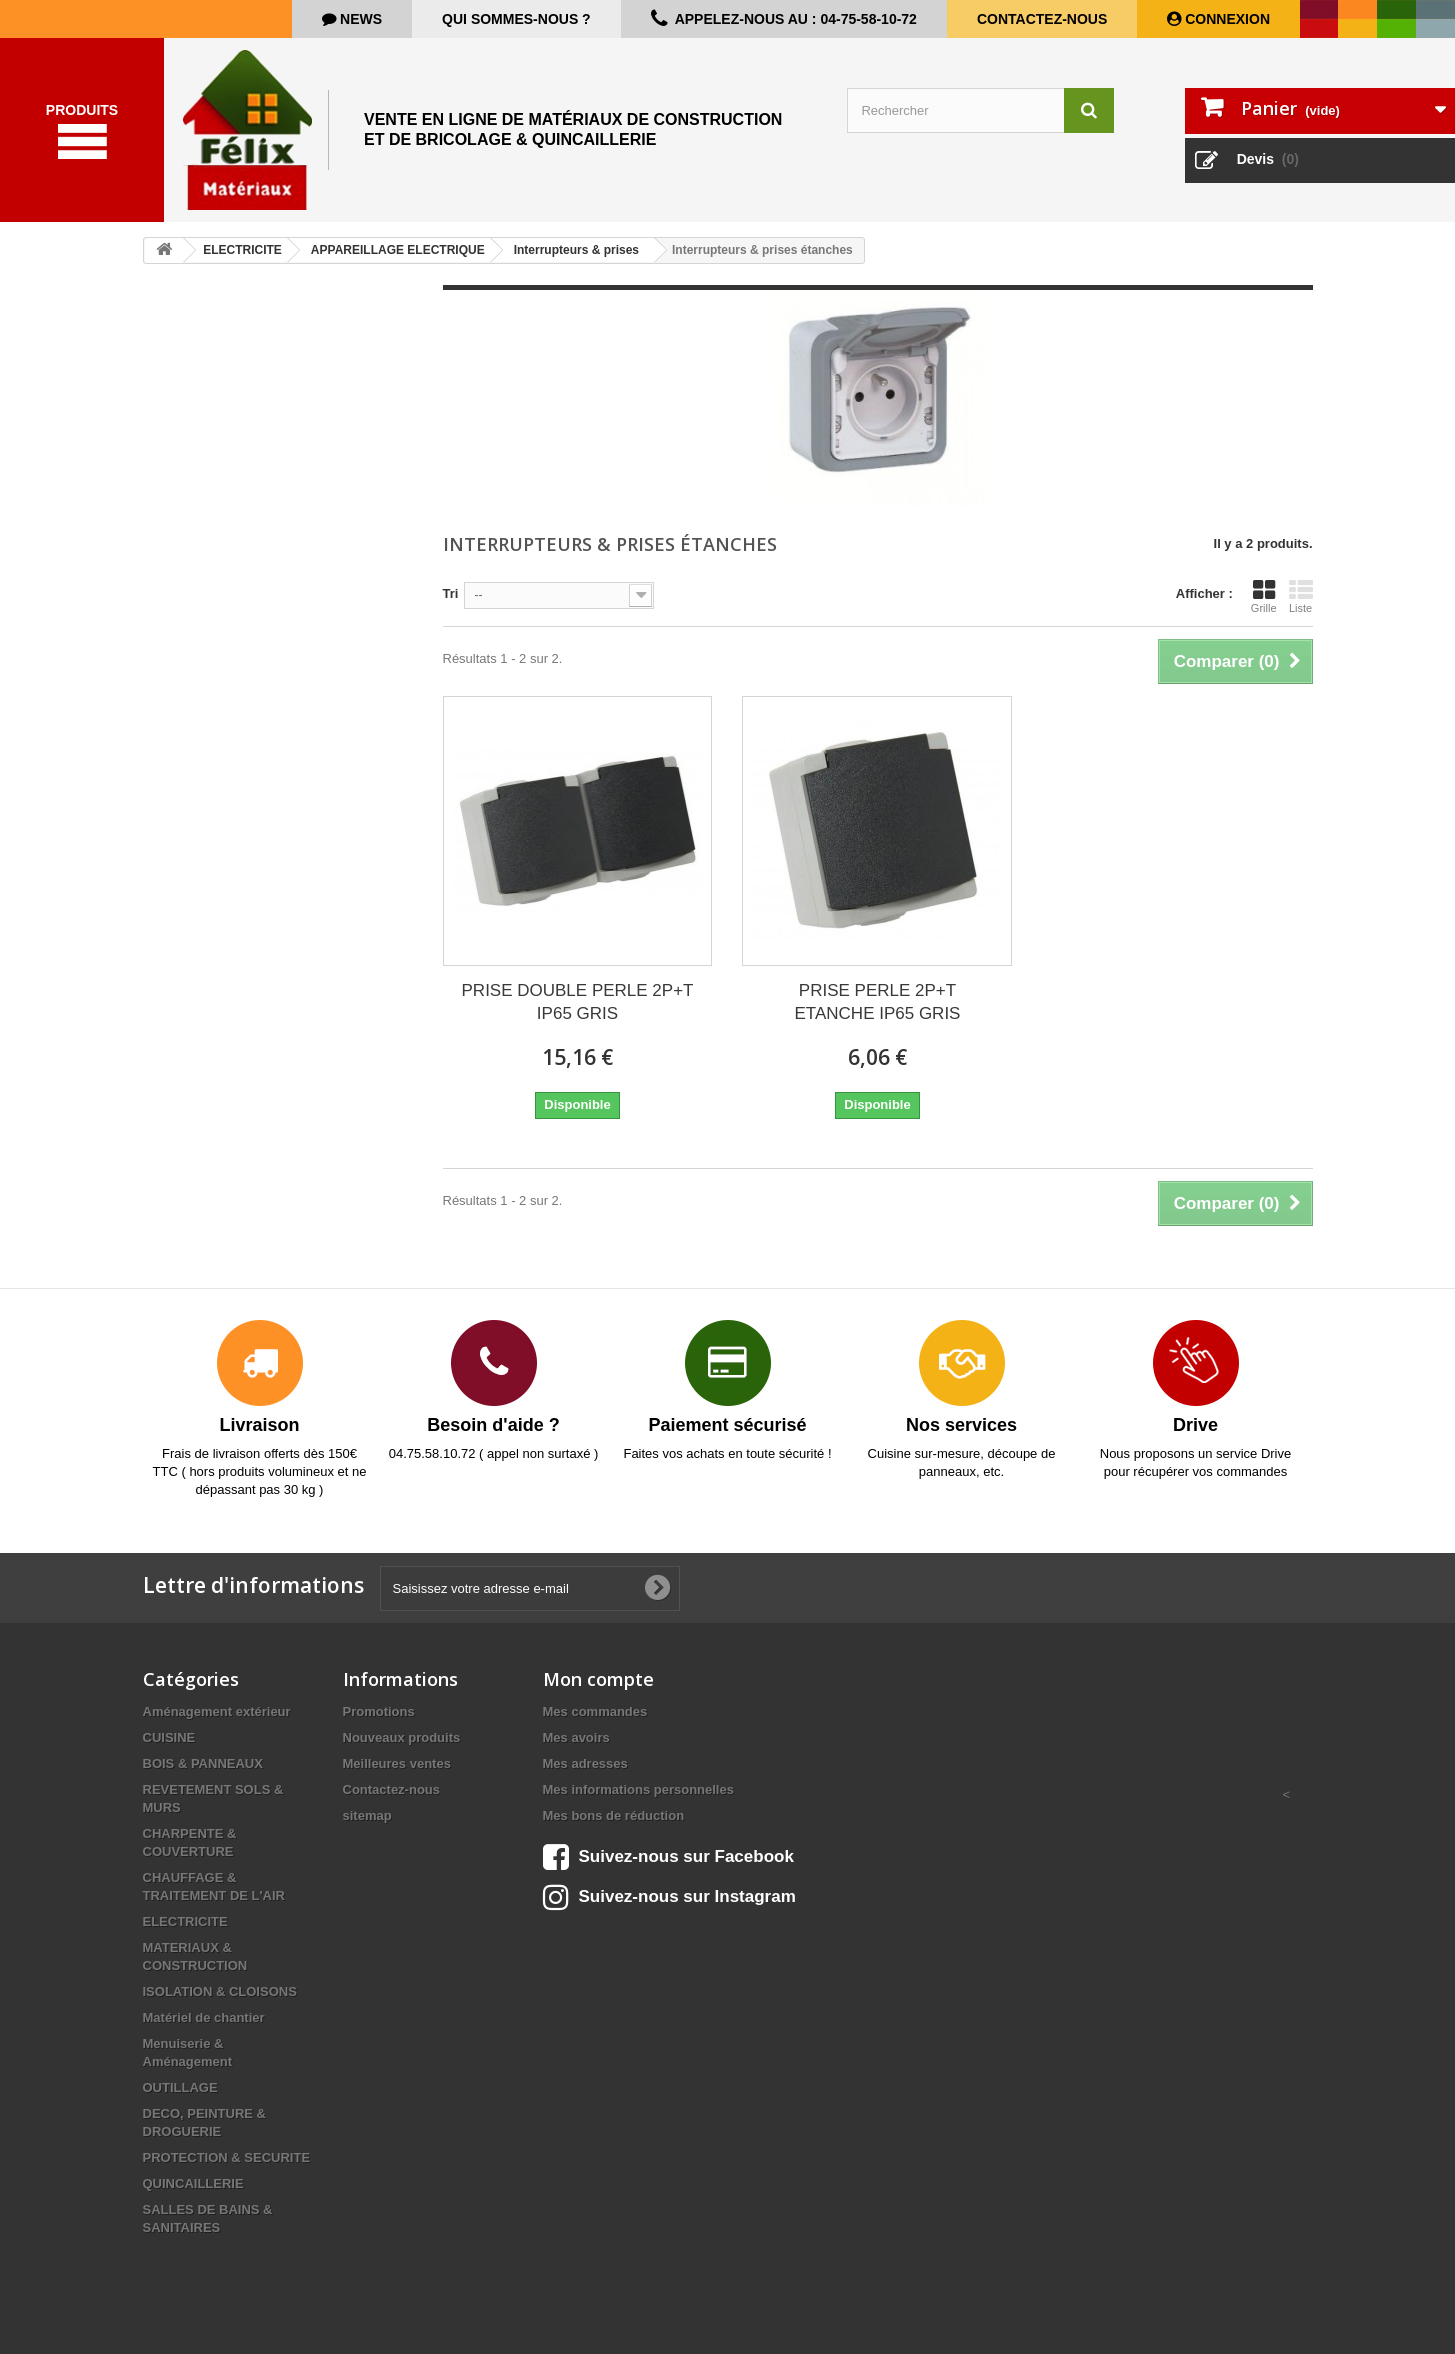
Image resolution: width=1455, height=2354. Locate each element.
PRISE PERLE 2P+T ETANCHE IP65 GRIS (878, 1002)
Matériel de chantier (204, 2017)
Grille (1264, 596)
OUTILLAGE (180, 2087)
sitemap (367, 1815)
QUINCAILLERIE (193, 2183)
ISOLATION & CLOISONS (220, 1991)
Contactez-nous (1042, 19)
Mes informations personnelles (638, 1789)
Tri (451, 593)
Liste (1301, 596)
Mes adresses (585, 1763)
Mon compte (598, 1679)
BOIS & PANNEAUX (203, 1763)
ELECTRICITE (185, 1921)
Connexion (1225, 19)
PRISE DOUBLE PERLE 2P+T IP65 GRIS (578, 1002)
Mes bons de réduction (614, 1815)
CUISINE (169, 1737)
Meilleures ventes (397, 1763)
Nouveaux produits (402, 1737)
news (359, 19)
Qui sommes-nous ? (516, 19)
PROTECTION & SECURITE (227, 2157)
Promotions (379, 1711)
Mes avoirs (576, 1737)
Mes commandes (595, 1711)
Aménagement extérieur (217, 1711)
